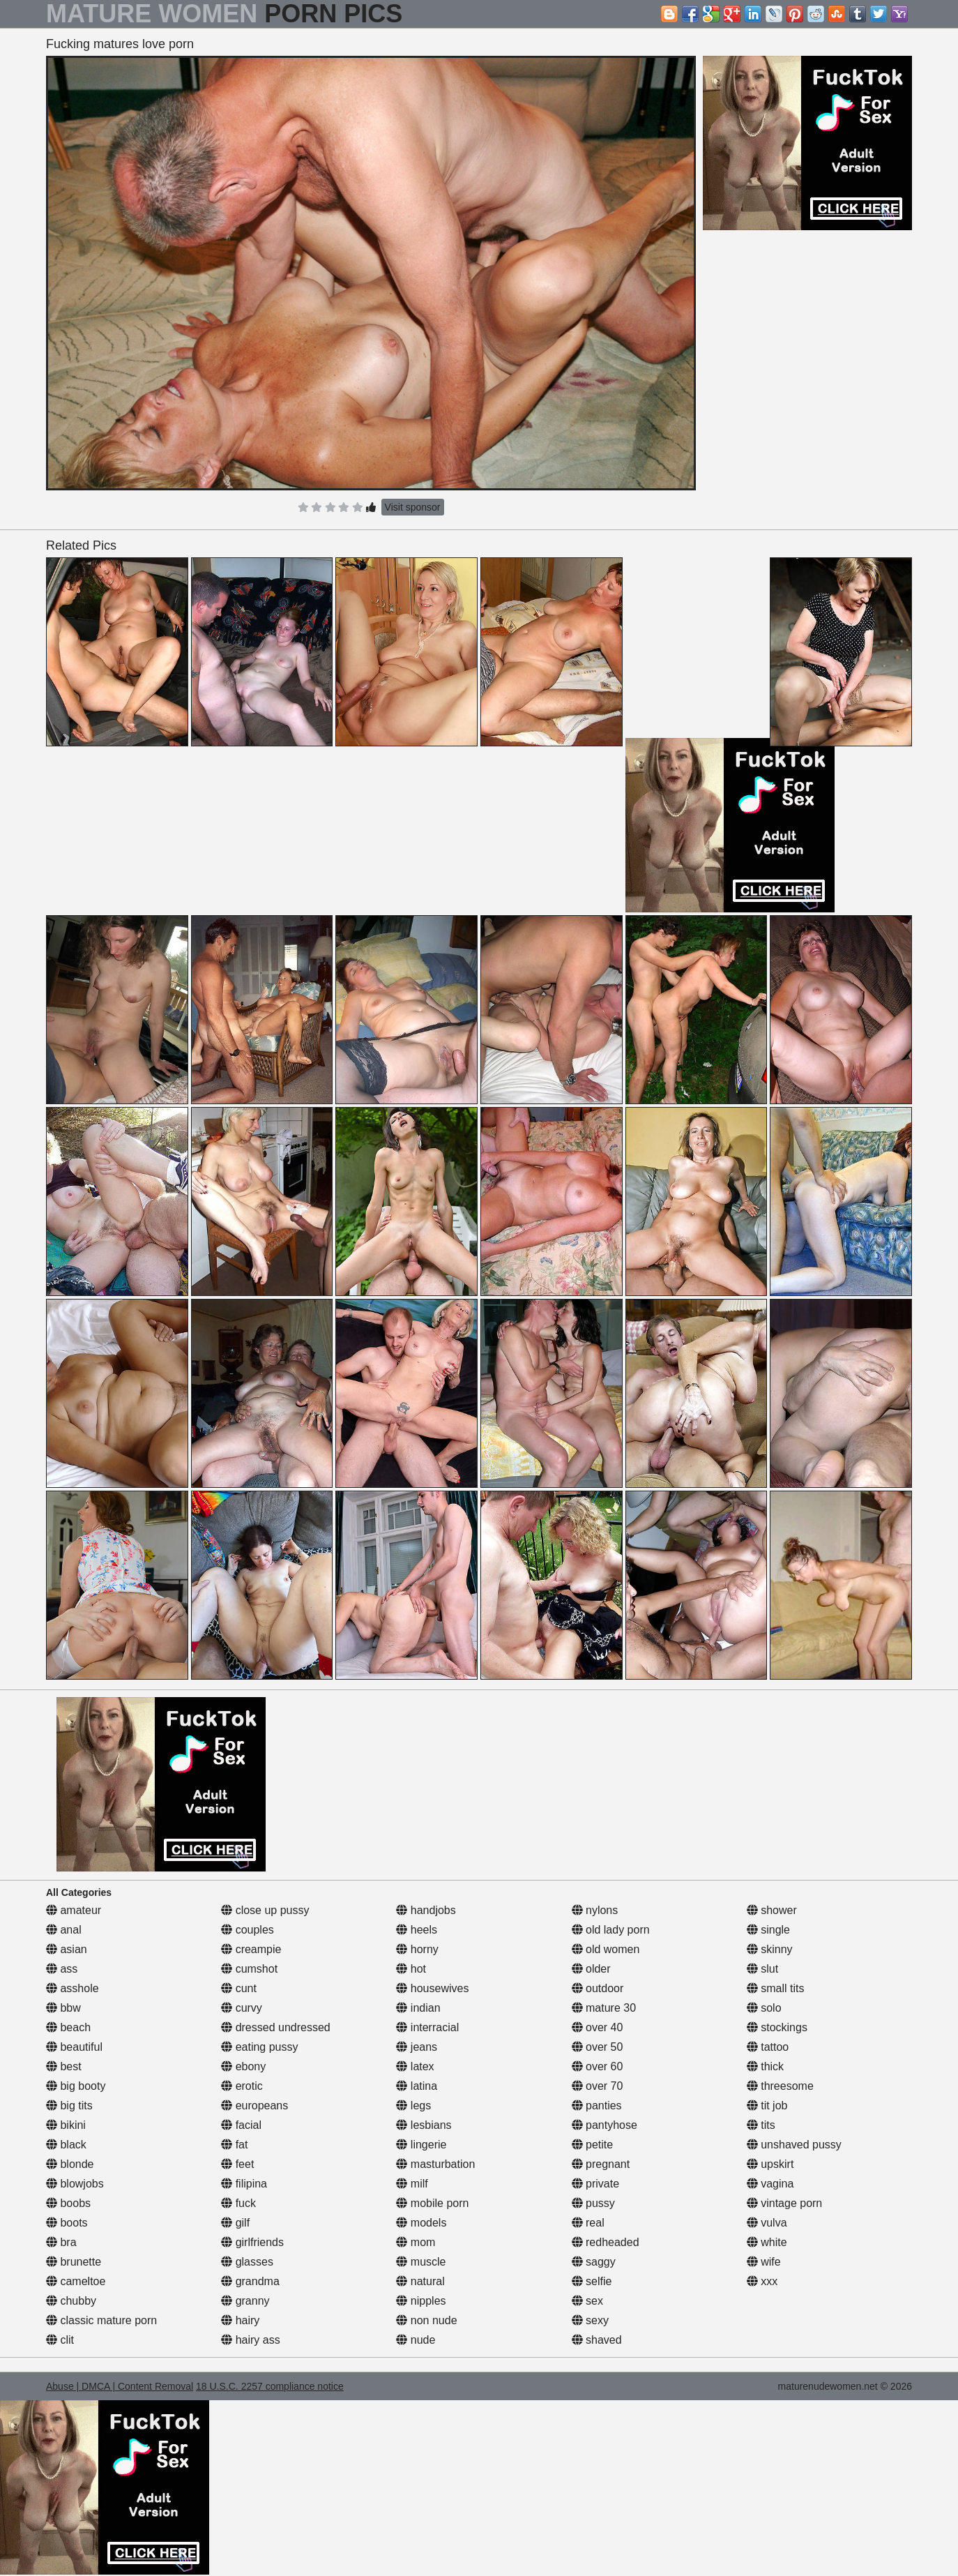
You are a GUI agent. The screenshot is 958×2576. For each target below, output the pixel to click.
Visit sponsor (413, 507)
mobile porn (432, 2203)
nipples (421, 2301)
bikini (66, 2125)
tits (761, 2125)
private (595, 2184)
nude (415, 2340)
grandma (250, 2281)
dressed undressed (275, 2027)
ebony (243, 2066)
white (767, 2242)
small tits (776, 1988)
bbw (63, 2008)
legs (413, 2105)
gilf (235, 2223)
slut (762, 1969)
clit (60, 2340)
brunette (73, 2262)
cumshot (249, 1969)
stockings (777, 2027)
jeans (416, 2047)
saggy (594, 2262)
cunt (239, 1988)
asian (66, 1949)
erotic (242, 2086)
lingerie (421, 2145)
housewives (432, 1988)
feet (237, 2164)
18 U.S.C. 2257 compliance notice (270, 2386)
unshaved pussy (794, 2145)
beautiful (74, 2047)
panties (597, 2105)
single (768, 1930)
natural (420, 2281)
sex (587, 2301)
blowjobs (75, 2184)
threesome (780, 2086)
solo (764, 2008)
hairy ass (250, 2340)
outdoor (598, 1988)
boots (67, 2223)
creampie (251, 1949)
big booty (75, 2086)
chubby (71, 2301)
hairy (240, 2320)
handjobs (425, 1910)
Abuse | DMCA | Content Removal (119, 2386)
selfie (592, 2281)
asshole (72, 1988)
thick (765, 2066)
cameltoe (75, 2281)
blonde (70, 2164)
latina (416, 2086)
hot (411, 1969)
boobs (68, 2203)
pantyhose (604, 2125)
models (421, 2223)
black (66, 2145)
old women (606, 1949)
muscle (421, 2262)
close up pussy (265, 1910)
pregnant (601, 2164)
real (588, 2223)
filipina (244, 2184)
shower (772, 1910)
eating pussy (259, 2047)
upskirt (770, 2164)
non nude (426, 2320)
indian (418, 2008)
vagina (770, 2184)
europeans (254, 2105)
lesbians (423, 2125)
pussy (593, 2203)
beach (68, 2027)
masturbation (435, 2164)
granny (245, 2301)
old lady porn (611, 1930)
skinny (770, 1949)
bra (61, 2242)
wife (764, 2262)
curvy (241, 2008)
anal (64, 1930)
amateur (73, 1910)
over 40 (597, 2027)
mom (415, 2242)
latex (415, 2066)
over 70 (597, 2086)
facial (241, 2125)
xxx (762, 2281)
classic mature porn (101, 2320)
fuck (238, 2203)
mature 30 (604, 2008)
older (591, 1969)
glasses (247, 2262)
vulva (767, 2223)
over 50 (597, 2047)
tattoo (768, 2047)
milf (411, 2184)
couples (247, 1930)
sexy (590, 2320)
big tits (69, 2105)
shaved (597, 2340)
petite (593, 2145)
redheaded (605, 2242)
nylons (595, 1910)
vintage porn (785, 2203)
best (64, 2066)
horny (417, 1949)
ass (61, 1969)
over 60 (597, 2066)
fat (234, 2145)
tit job (767, 2105)
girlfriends (252, 2242)
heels (416, 1930)
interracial (427, 2027)
